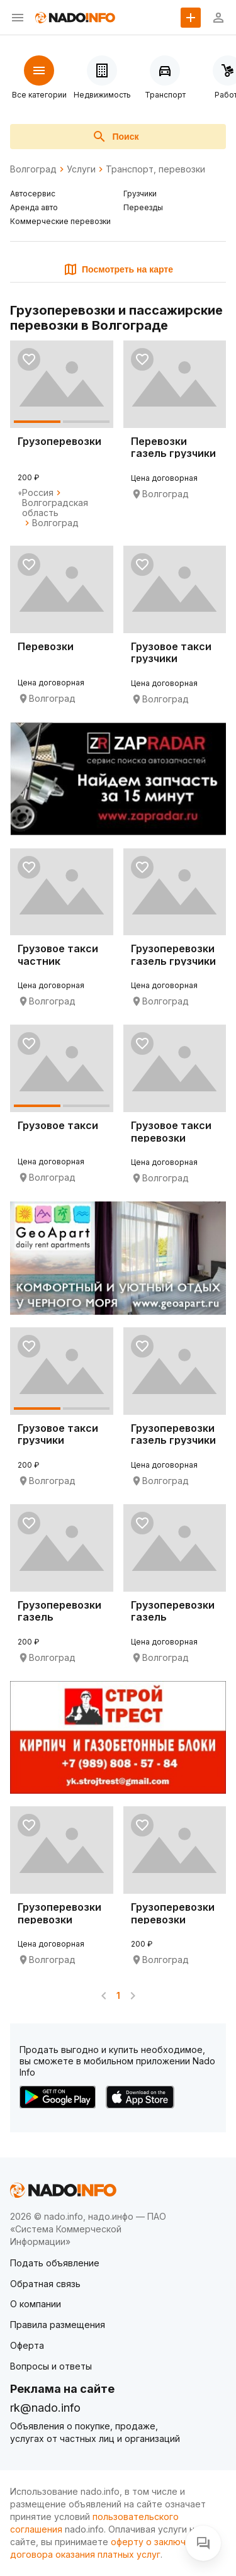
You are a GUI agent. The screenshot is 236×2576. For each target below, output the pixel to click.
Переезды (143, 207)
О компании (35, 2303)
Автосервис (32, 193)
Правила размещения (57, 2324)
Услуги (81, 169)
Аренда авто (34, 207)
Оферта (27, 2345)
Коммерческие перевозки (60, 221)
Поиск (115, 136)
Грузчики (140, 193)
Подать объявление (54, 2263)
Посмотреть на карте (118, 269)
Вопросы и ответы (51, 2366)
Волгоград (33, 169)
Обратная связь (45, 2283)
